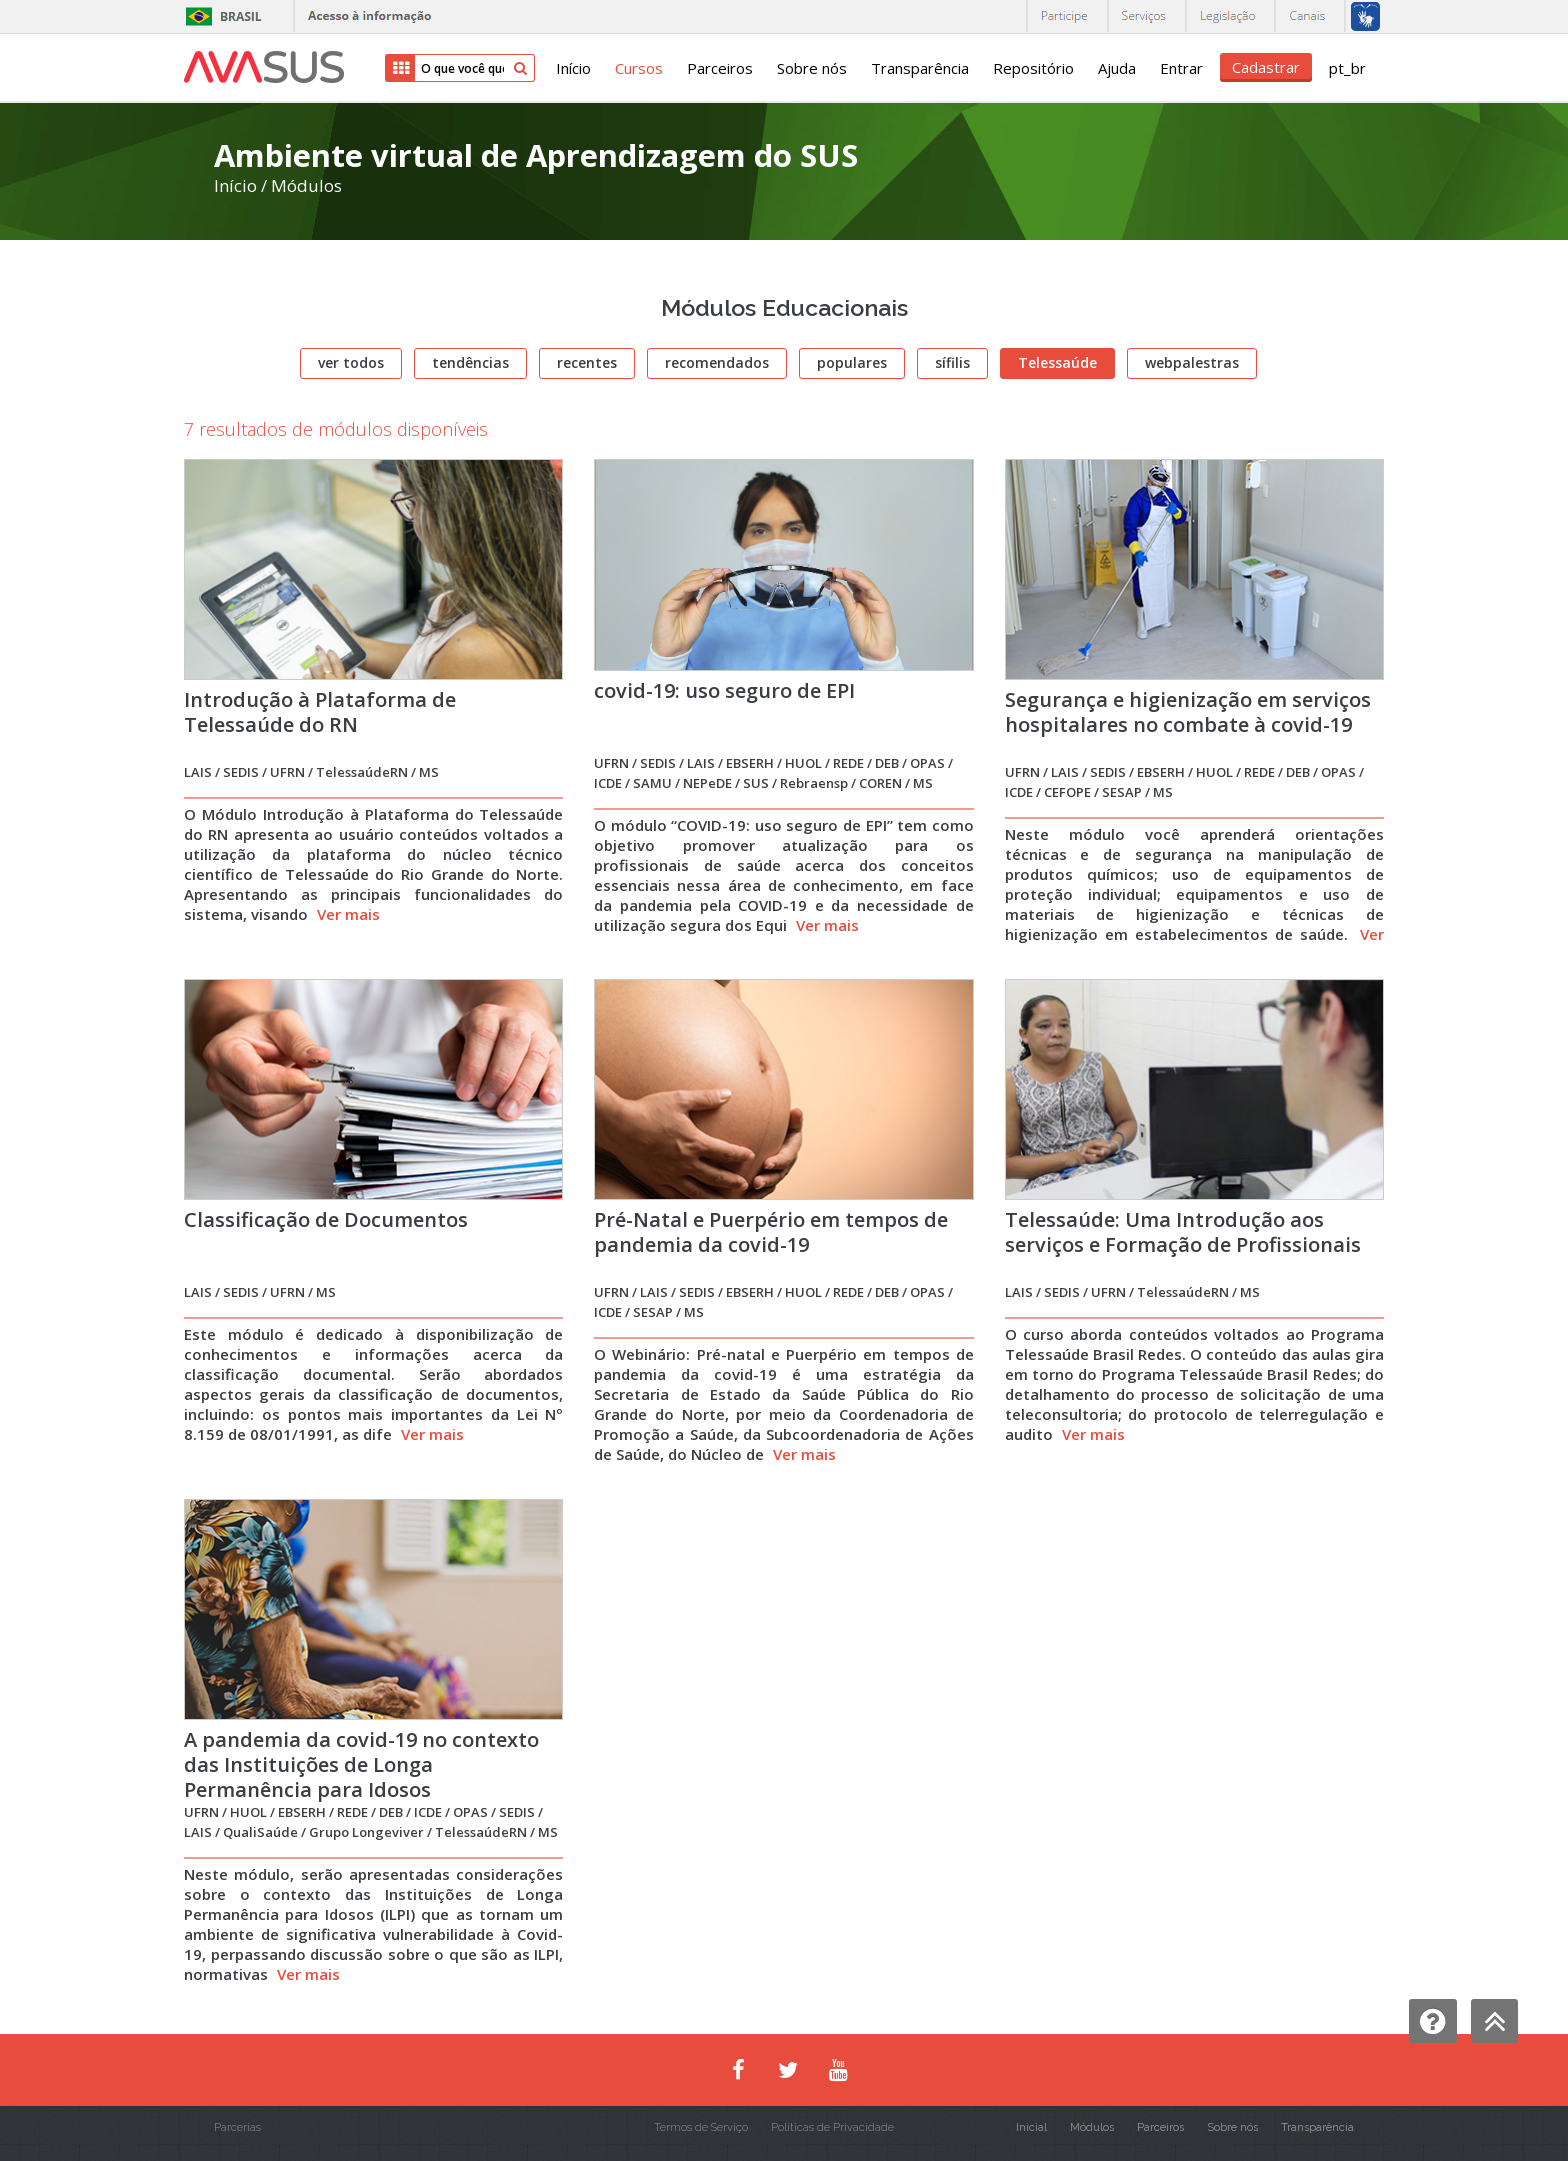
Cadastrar (1266, 67)
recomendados (717, 362)
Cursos (639, 68)
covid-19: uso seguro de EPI (724, 690)
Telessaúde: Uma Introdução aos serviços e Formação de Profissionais (1183, 1232)
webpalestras (1192, 362)
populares (852, 362)
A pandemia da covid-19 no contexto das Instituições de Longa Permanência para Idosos (361, 1764)
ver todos (351, 362)
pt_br (1347, 68)
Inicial (1031, 2127)
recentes (587, 362)
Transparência (920, 68)
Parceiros (720, 68)
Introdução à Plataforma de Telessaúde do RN (320, 712)
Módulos (306, 185)
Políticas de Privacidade (832, 2127)
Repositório (1033, 68)
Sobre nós (812, 68)
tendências (470, 362)
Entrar (1181, 68)
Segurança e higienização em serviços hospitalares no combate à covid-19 (1188, 712)
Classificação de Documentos (326, 1219)
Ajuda (1117, 68)
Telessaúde (1057, 362)
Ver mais (348, 914)
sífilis (952, 362)
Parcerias (237, 2127)
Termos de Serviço (701, 2127)
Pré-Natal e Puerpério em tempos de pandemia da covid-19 (771, 1232)
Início (573, 68)
